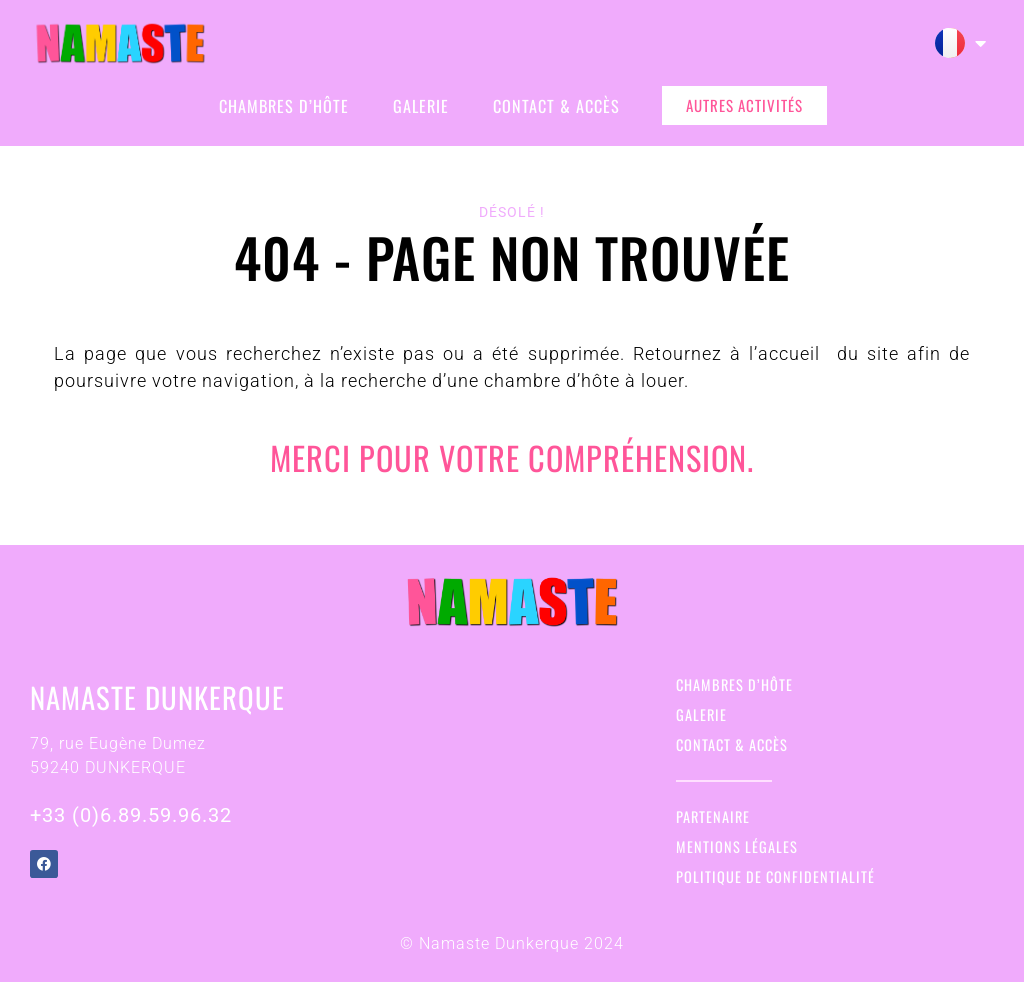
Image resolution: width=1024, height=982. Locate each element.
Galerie (421, 106)
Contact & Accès (556, 106)
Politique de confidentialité (775, 876)
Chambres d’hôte (284, 106)
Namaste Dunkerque (157, 697)
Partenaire (713, 816)
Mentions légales (737, 846)
